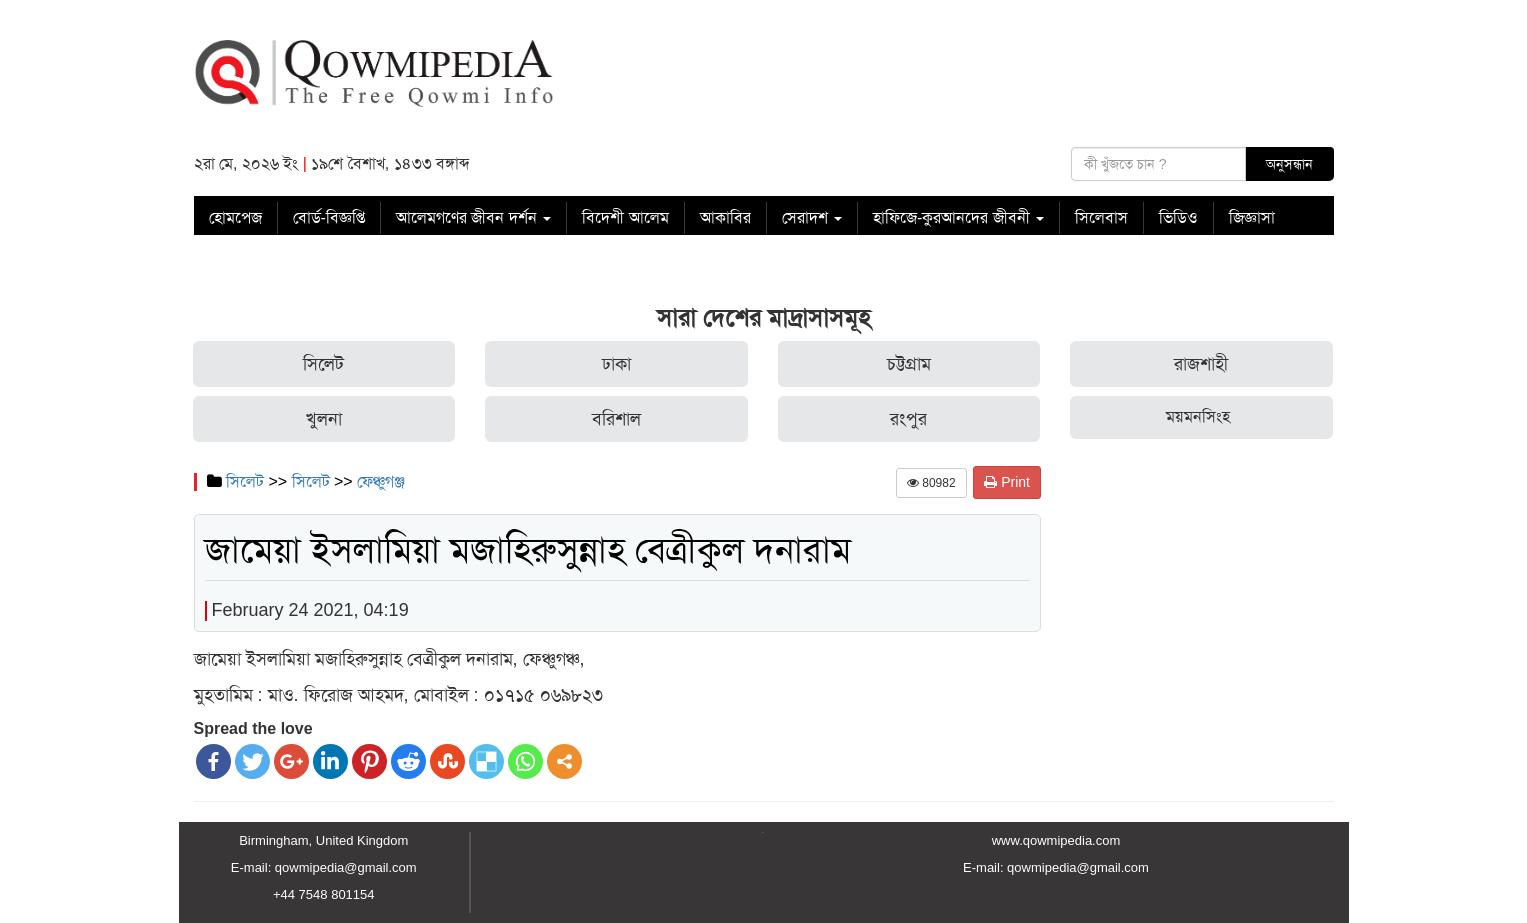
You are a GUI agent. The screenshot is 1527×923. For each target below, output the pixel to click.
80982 (931, 483)
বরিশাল (616, 419)
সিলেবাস (1101, 217)
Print (1007, 482)
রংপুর (908, 419)
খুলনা (324, 419)
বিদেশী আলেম (625, 217)
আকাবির (725, 217)
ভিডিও (1178, 217)
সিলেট (323, 364)
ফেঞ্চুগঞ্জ (381, 481)
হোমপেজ (235, 217)
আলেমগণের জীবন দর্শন (473, 217)
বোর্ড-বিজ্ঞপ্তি (329, 217)
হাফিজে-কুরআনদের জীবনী (958, 217)
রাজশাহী (1201, 364)
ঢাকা (616, 364)
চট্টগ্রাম (909, 364)
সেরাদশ (812, 217)
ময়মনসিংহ (1198, 416)
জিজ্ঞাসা (1252, 217)
